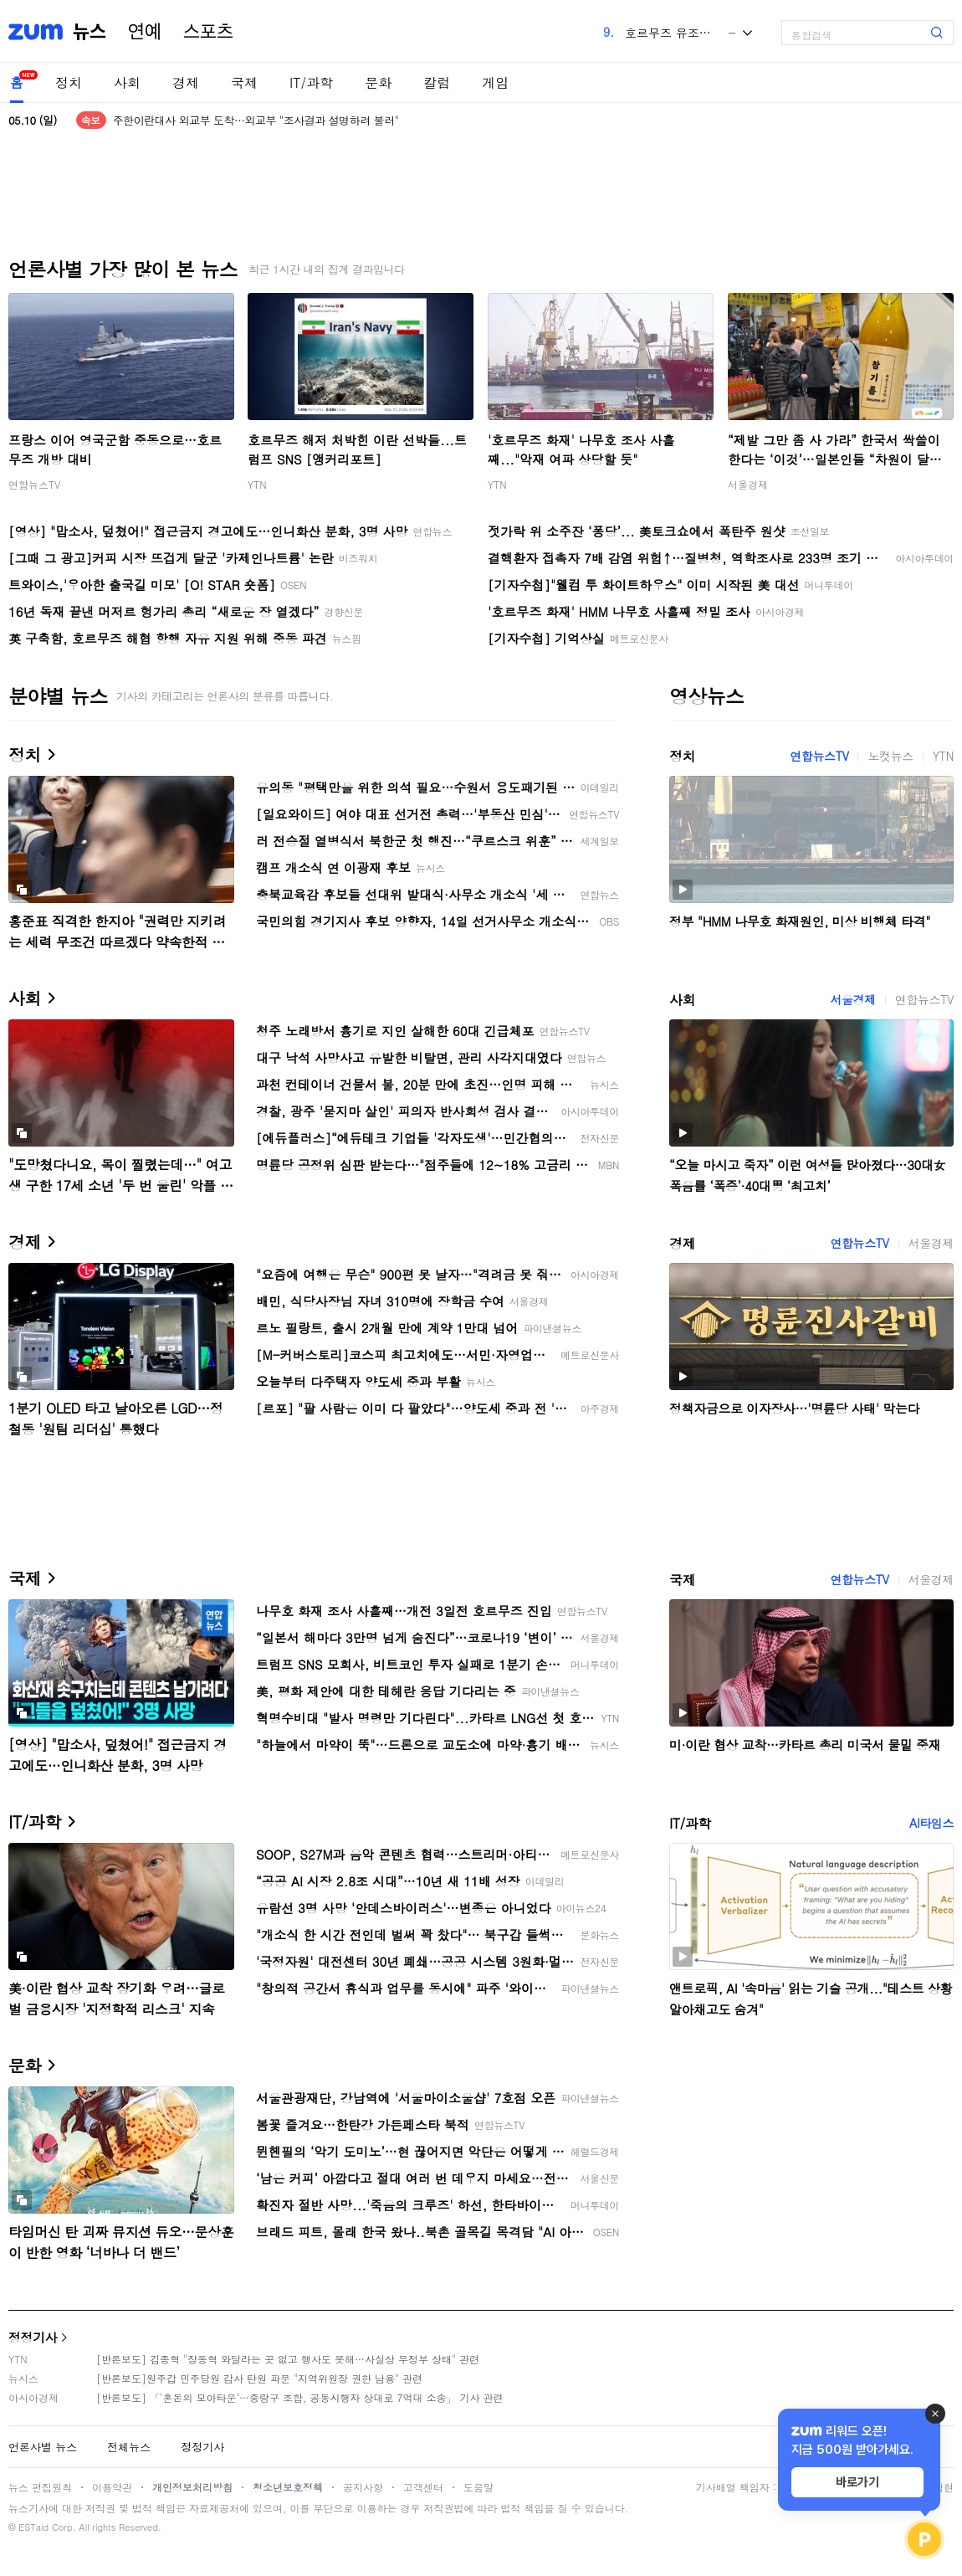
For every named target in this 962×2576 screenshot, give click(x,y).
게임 (495, 82)
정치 (68, 82)
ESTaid (33, 2527)
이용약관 (112, 2487)
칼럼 (436, 82)
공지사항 (363, 2487)
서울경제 (748, 484)
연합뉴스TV (34, 484)
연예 (144, 32)
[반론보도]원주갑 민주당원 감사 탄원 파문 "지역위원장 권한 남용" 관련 (259, 2378)
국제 (244, 82)
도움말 (478, 2487)
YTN (257, 484)
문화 (378, 82)
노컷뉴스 (890, 755)
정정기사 (32, 2337)
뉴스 (89, 32)
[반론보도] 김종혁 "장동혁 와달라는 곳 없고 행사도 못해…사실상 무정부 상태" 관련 (287, 2359)
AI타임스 (931, 1822)
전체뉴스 (129, 2447)
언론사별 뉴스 (42, 2447)
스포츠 (208, 32)
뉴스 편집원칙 (40, 2487)
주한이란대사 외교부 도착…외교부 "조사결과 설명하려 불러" (256, 120)
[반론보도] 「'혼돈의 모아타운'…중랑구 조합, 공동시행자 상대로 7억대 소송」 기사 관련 (300, 2397)
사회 (127, 82)
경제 (185, 82)
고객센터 (423, 2487)
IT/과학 (311, 82)
